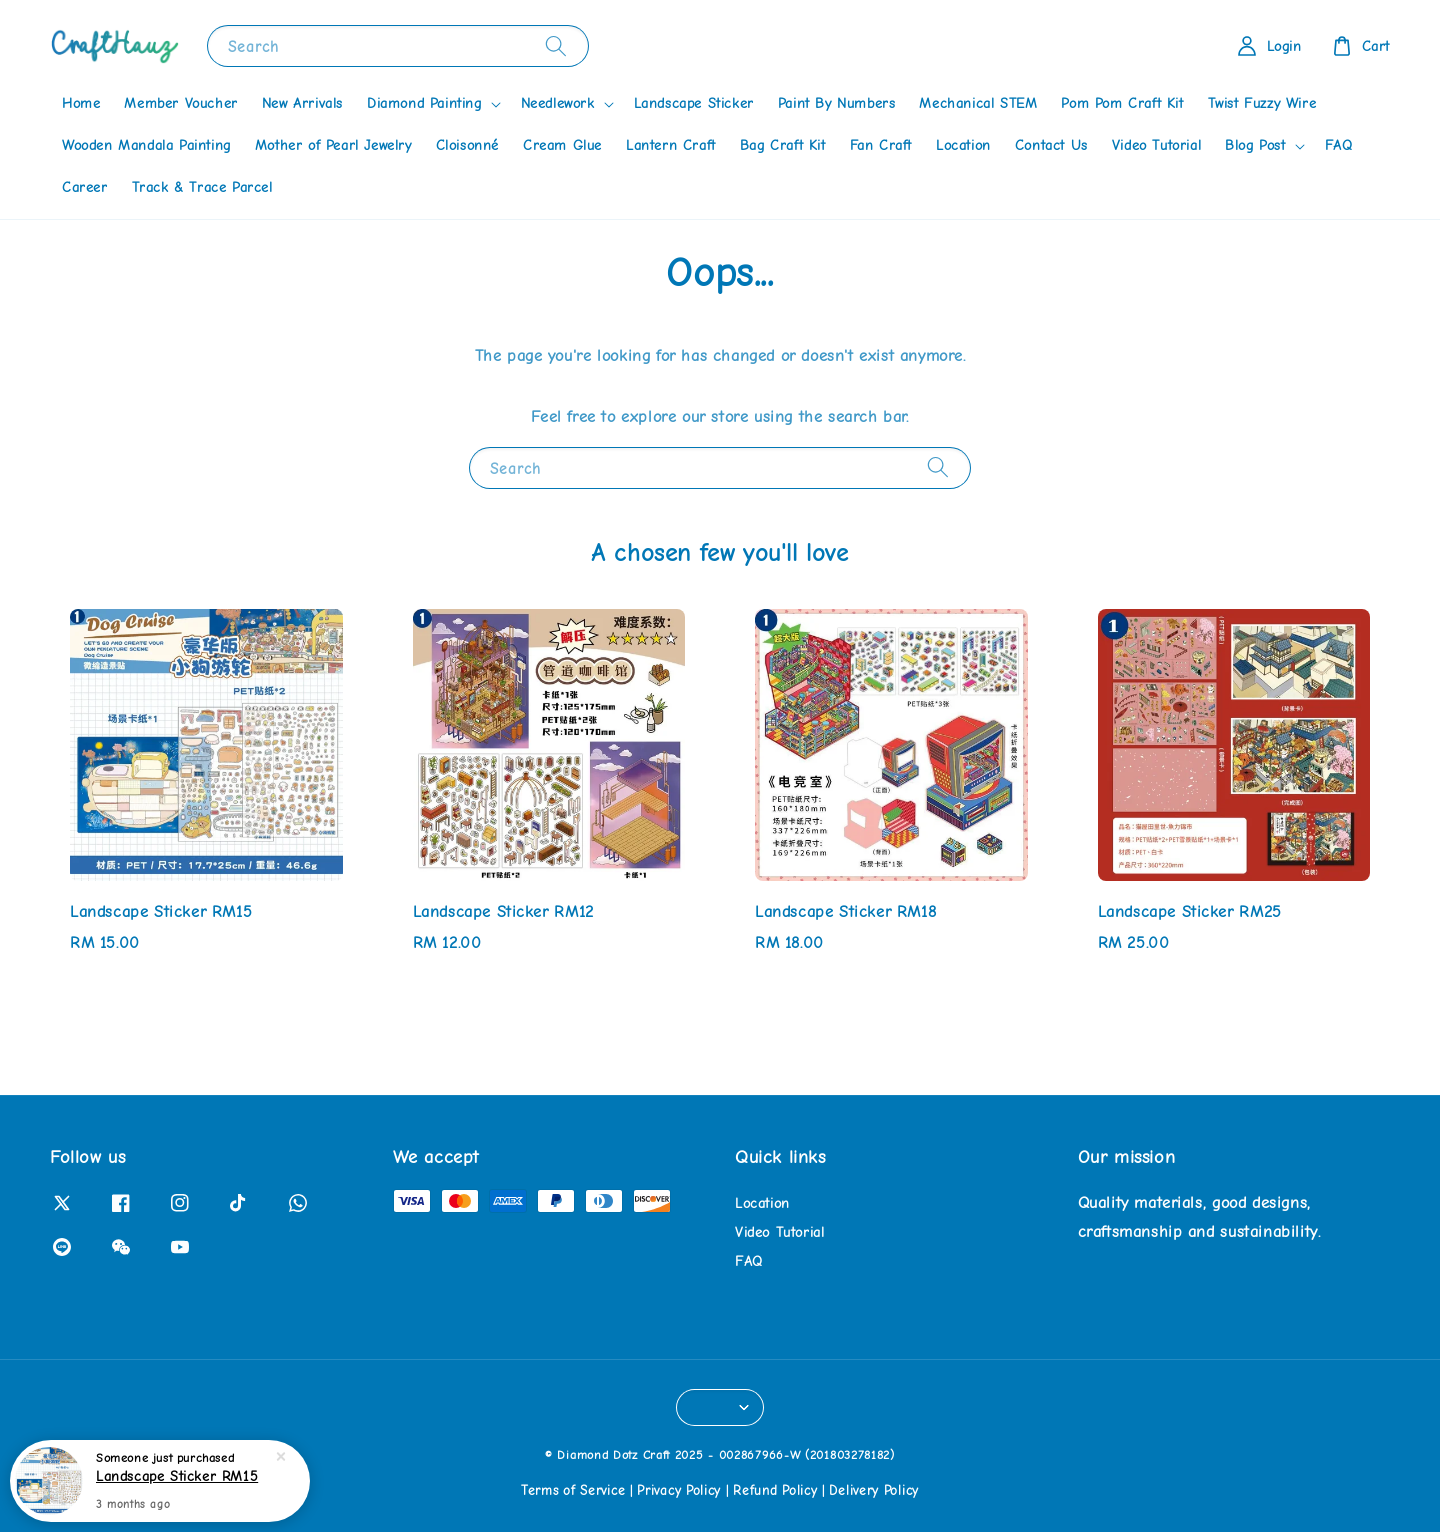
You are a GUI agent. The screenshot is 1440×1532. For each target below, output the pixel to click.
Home (81, 103)
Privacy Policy (679, 1490)
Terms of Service (573, 1490)
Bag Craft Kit (783, 145)
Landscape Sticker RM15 (177, 1477)
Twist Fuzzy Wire (1262, 103)
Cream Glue (562, 145)
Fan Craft (881, 145)
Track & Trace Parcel (202, 187)
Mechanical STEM (978, 103)
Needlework (558, 103)
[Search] (556, 45)
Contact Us (1051, 145)
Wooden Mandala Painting (146, 145)
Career (85, 187)
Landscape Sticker (694, 103)
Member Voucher (180, 103)
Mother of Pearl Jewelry (333, 145)
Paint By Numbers (837, 103)
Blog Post (1255, 145)
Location (963, 145)
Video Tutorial (1156, 145)
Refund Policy (775, 1490)
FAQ (1339, 145)
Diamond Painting (424, 103)
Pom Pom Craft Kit (1122, 103)
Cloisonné (467, 145)
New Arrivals (302, 103)
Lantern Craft (671, 145)
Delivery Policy (874, 1490)
